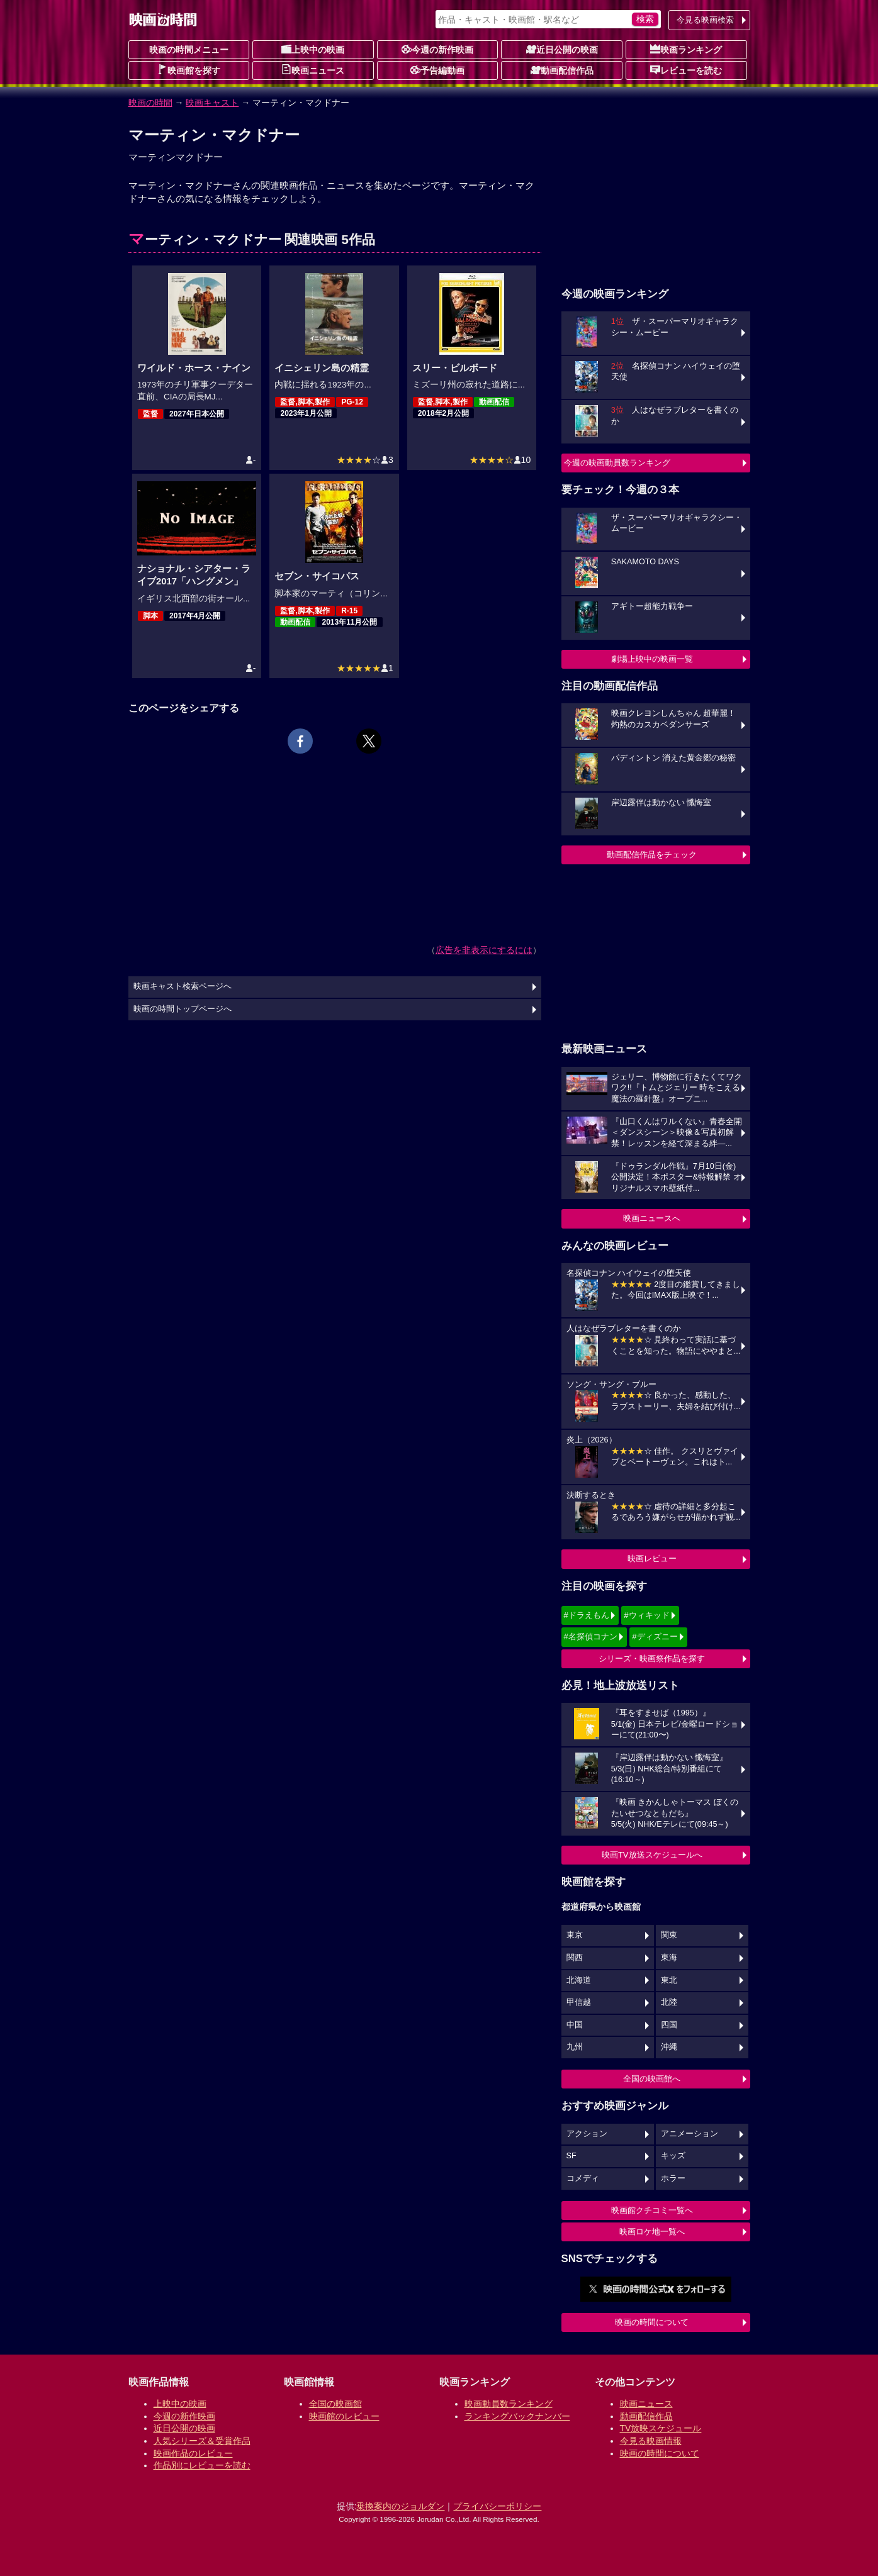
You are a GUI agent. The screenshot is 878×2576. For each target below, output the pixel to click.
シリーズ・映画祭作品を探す (652, 1658)
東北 (669, 1980)
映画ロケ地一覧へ (652, 2231)
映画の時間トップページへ (182, 1009)
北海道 (578, 1980)
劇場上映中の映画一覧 (652, 659)
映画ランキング (686, 49)
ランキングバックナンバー (517, 2416)
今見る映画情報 (651, 2441)
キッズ (673, 2155)
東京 (574, 1935)
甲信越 (578, 2002)
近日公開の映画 (562, 49)
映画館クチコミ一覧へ (652, 2210)
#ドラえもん (586, 1615)
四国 (669, 2025)
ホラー (673, 2178)
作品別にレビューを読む (202, 2465)
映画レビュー (652, 1558)
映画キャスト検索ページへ (182, 986)
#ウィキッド (646, 1615)
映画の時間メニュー (188, 50)
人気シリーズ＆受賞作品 (202, 2441)
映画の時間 (150, 103)
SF (571, 2155)
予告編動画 (437, 69)
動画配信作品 (562, 69)
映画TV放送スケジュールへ (652, 1855)
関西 (574, 1957)
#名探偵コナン (590, 1636)
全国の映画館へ (651, 2078)
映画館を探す (188, 69)
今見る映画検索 (705, 20)
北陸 (669, 2002)
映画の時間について (652, 2322)
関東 (669, 1935)
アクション (586, 2133)
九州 (574, 2047)
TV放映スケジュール (661, 2428)
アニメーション (689, 2133)
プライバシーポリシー (497, 2506)
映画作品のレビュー (193, 2453)
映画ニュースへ (651, 1218)
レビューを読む (686, 69)
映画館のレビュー (344, 2416)
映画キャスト (212, 103)
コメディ (582, 2178)
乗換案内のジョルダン (400, 2506)
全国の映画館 (335, 2404)
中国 (574, 2025)
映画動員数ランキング (508, 2404)
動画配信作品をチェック (652, 854)
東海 (669, 1957)
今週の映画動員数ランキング (617, 462)
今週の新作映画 (437, 49)
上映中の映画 (312, 49)
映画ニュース (312, 69)
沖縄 (669, 2047)
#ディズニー (654, 1636)
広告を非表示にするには (484, 950)
